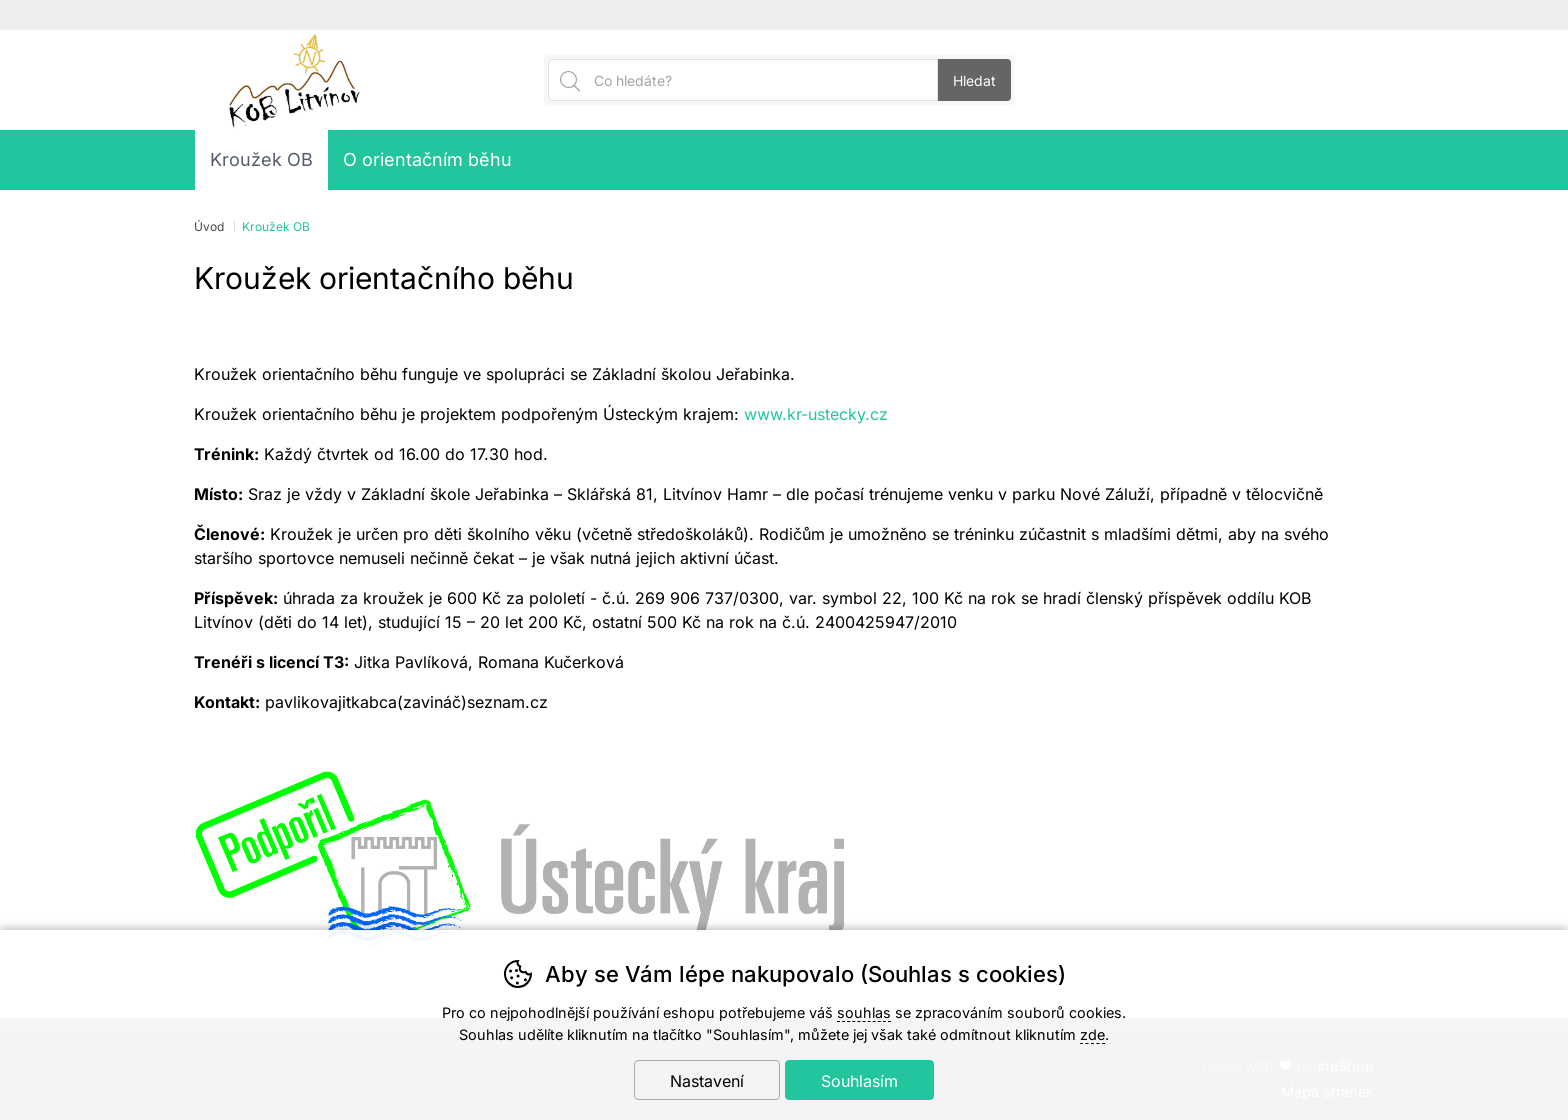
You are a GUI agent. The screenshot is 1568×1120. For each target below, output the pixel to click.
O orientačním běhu (427, 159)
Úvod (209, 226)
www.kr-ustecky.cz (816, 414)
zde (1092, 1034)
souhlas (864, 1012)
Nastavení (707, 1081)
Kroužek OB (261, 159)
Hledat (974, 80)
